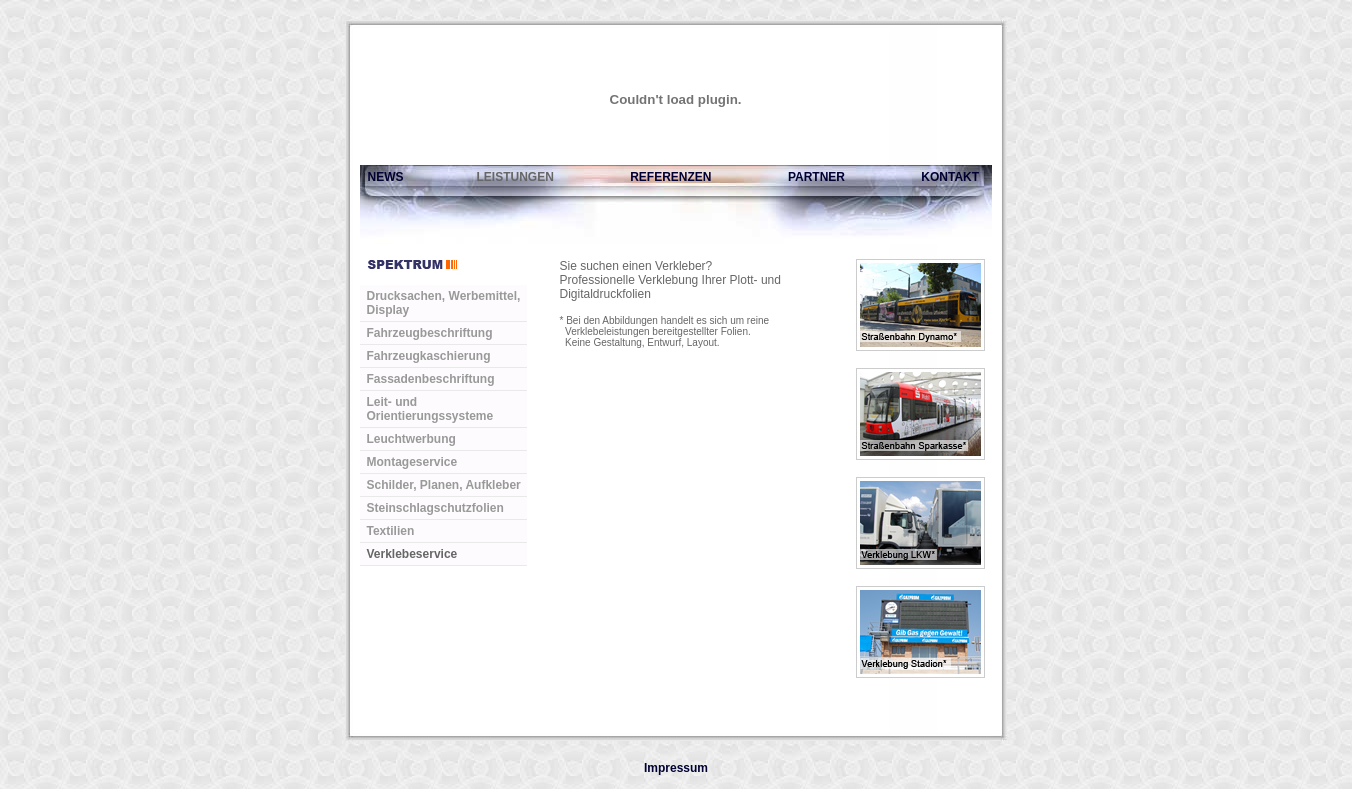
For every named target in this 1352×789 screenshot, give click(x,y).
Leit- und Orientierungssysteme (430, 409)
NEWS (382, 177)
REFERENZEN (670, 177)
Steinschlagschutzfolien (435, 508)
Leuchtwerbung (411, 439)
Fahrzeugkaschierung (429, 356)
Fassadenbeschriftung (431, 379)
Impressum (676, 768)
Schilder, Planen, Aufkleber (444, 485)
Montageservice (412, 462)
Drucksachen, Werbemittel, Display (444, 303)
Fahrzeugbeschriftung (430, 333)
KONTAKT (950, 177)
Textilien (391, 531)
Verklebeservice (412, 554)
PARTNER (816, 177)
